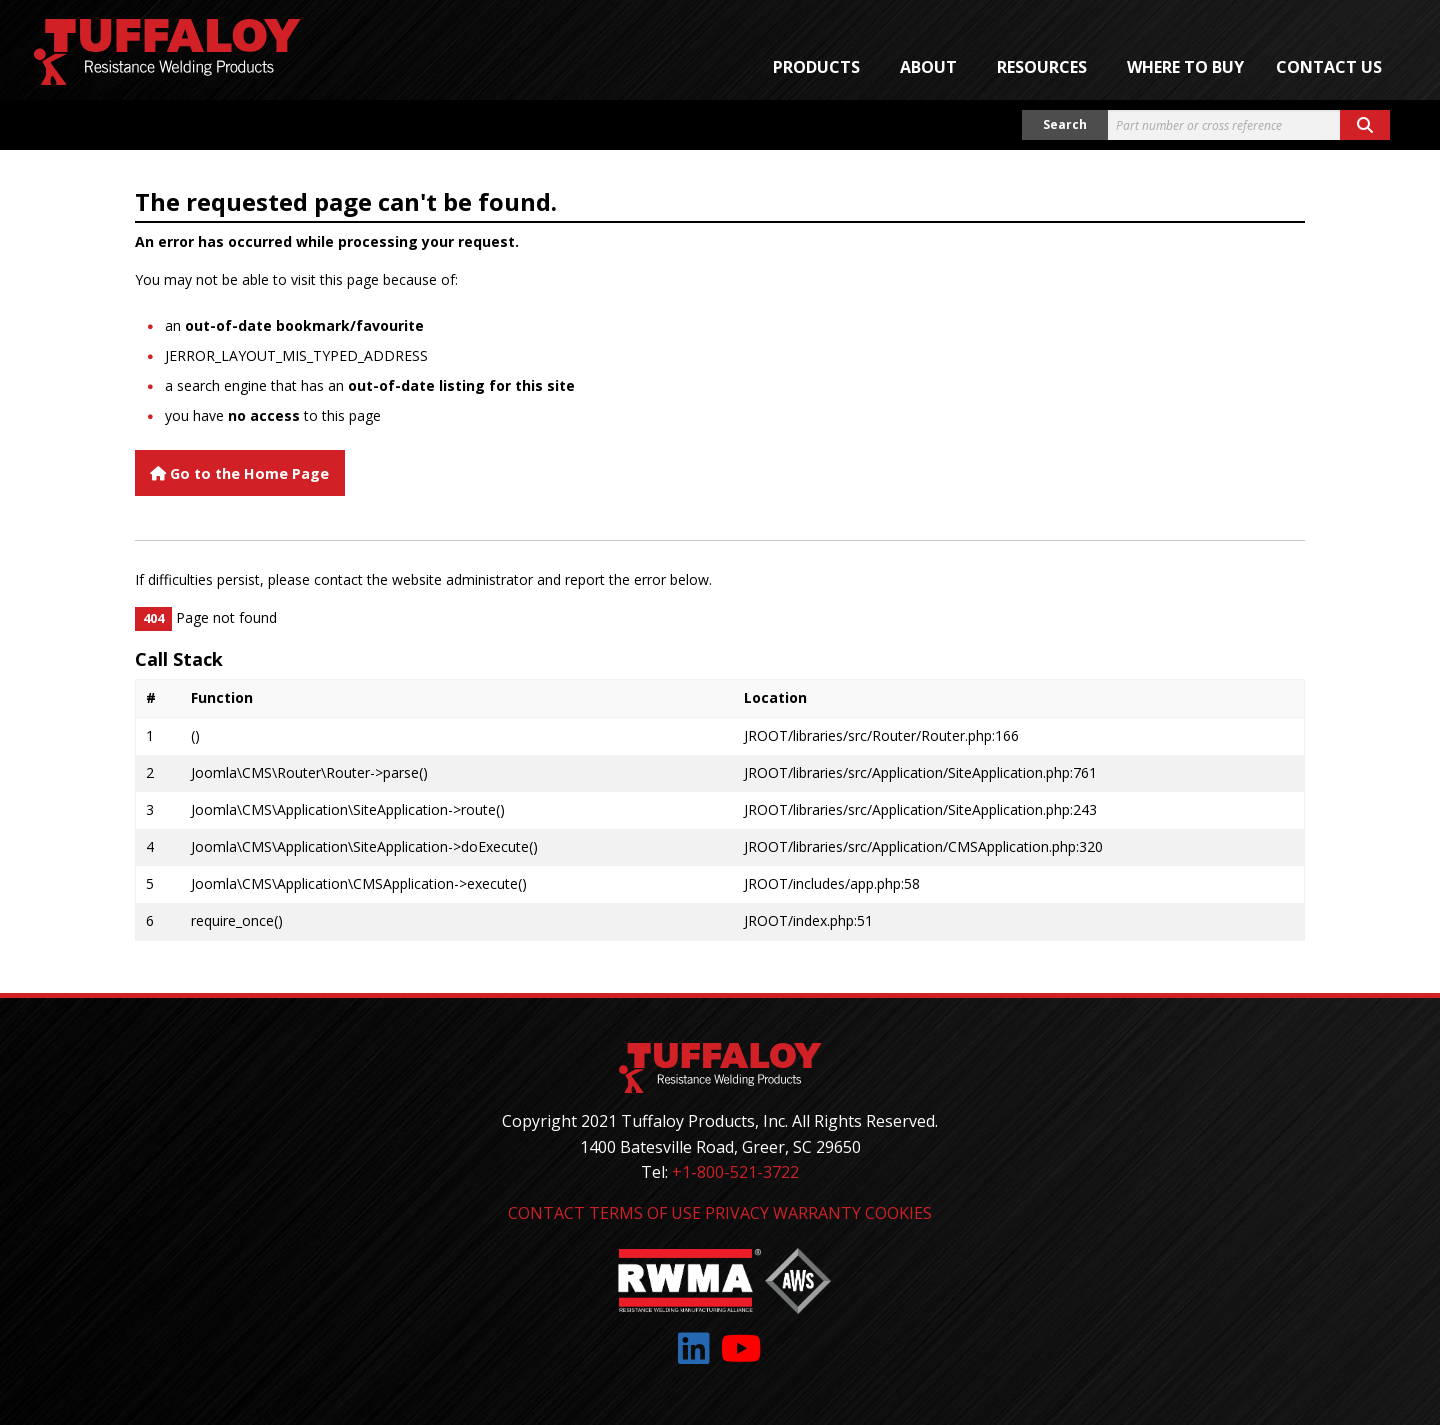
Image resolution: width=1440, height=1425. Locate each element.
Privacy (737, 1213)
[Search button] (1365, 125)
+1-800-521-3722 (735, 1172)
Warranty (817, 1213)
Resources (1042, 67)
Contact (546, 1213)
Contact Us (1329, 67)
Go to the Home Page (239, 473)
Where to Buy (1185, 67)
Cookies (898, 1213)
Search (1065, 124)
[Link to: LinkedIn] (694, 1348)
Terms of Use (645, 1213)
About (928, 67)
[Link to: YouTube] (741, 1348)
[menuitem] (820, 67)
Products (816, 67)
